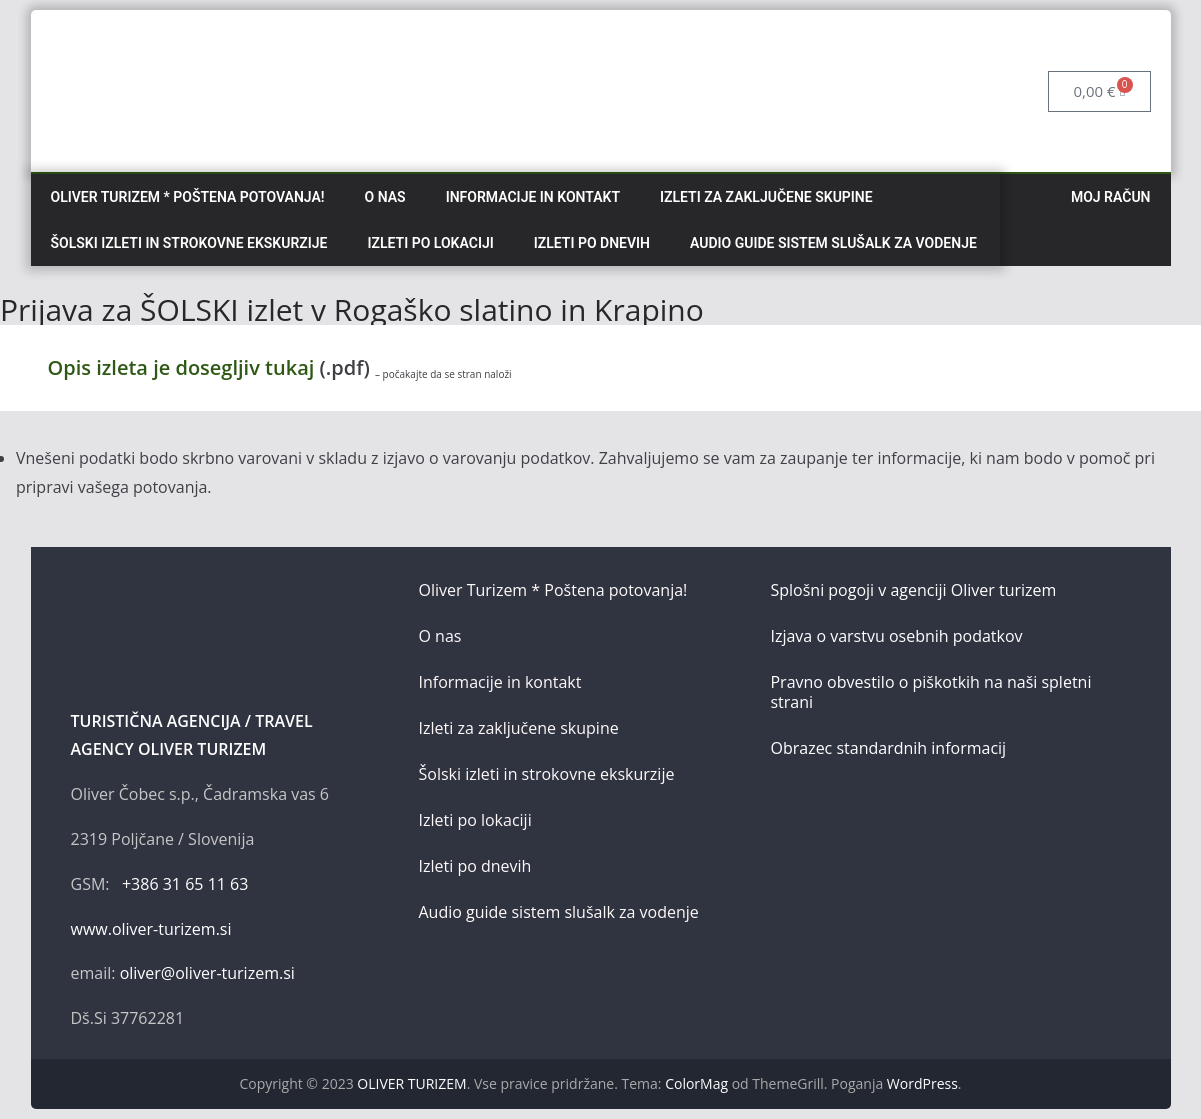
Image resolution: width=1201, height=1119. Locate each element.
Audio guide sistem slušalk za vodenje (833, 243)
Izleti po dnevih (592, 243)
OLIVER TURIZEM (411, 1083)
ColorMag (696, 1083)
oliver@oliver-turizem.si (207, 973)
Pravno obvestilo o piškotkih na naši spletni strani (930, 692)
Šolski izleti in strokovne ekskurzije (189, 243)
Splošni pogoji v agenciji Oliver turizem (913, 590)
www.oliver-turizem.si (151, 929)
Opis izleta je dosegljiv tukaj (184, 367)
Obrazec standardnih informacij (888, 748)
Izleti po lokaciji (431, 243)
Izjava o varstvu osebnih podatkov (896, 636)
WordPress (922, 1083)
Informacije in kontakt (533, 197)
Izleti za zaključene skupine (766, 197)
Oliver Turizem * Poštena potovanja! (188, 197)
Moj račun (1111, 197)
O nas (385, 197)
